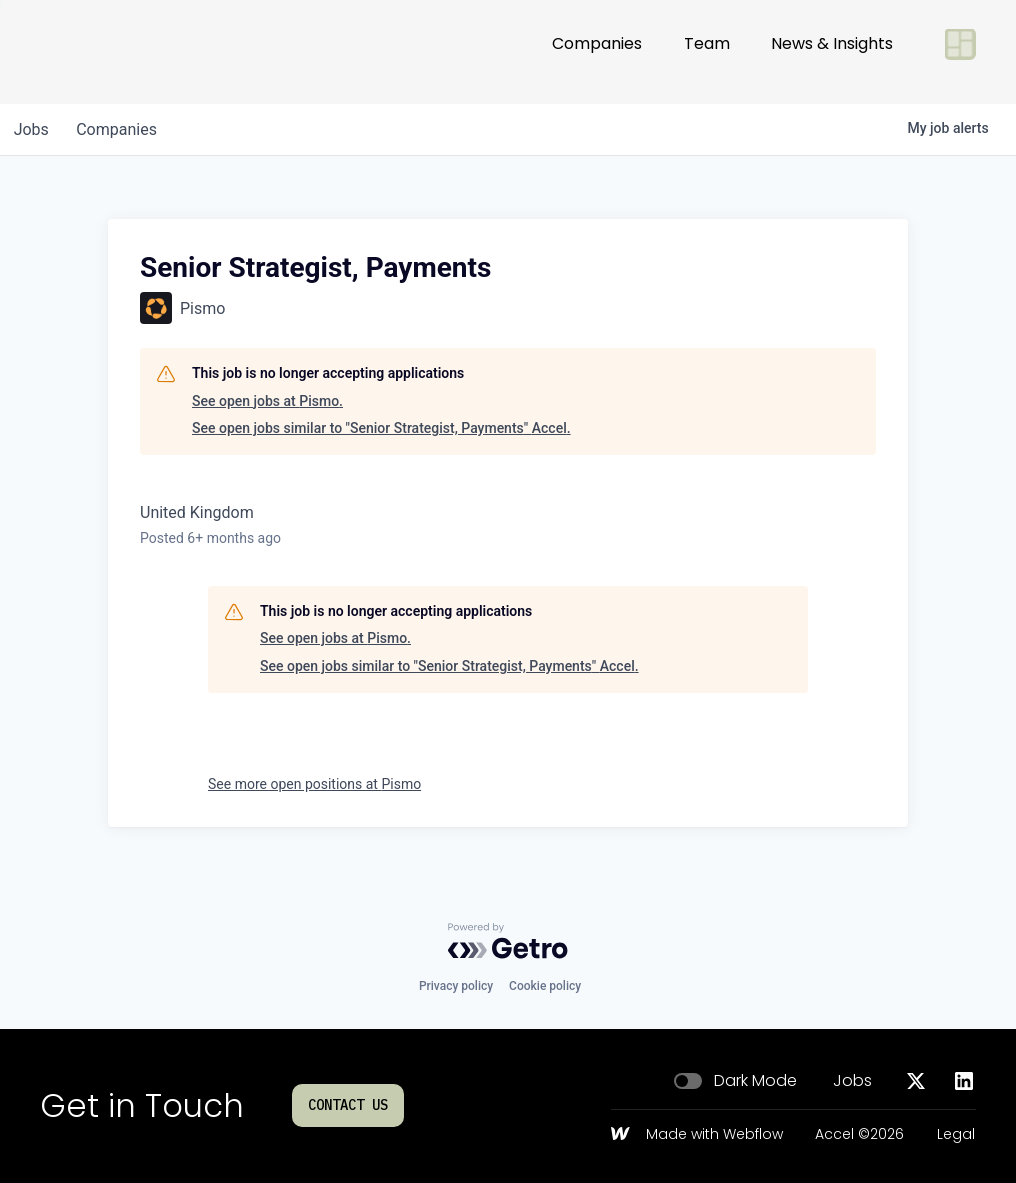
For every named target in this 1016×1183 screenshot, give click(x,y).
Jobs (852, 1081)
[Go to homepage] (106, 52)
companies (123, 129)
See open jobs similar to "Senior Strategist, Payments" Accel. (381, 428)
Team (707, 51)
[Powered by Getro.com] (508, 941)
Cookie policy (545, 986)
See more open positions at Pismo (314, 784)
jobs (33, 129)
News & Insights (832, 51)
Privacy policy (456, 986)
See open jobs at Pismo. (267, 401)
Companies (597, 51)
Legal (956, 1135)
